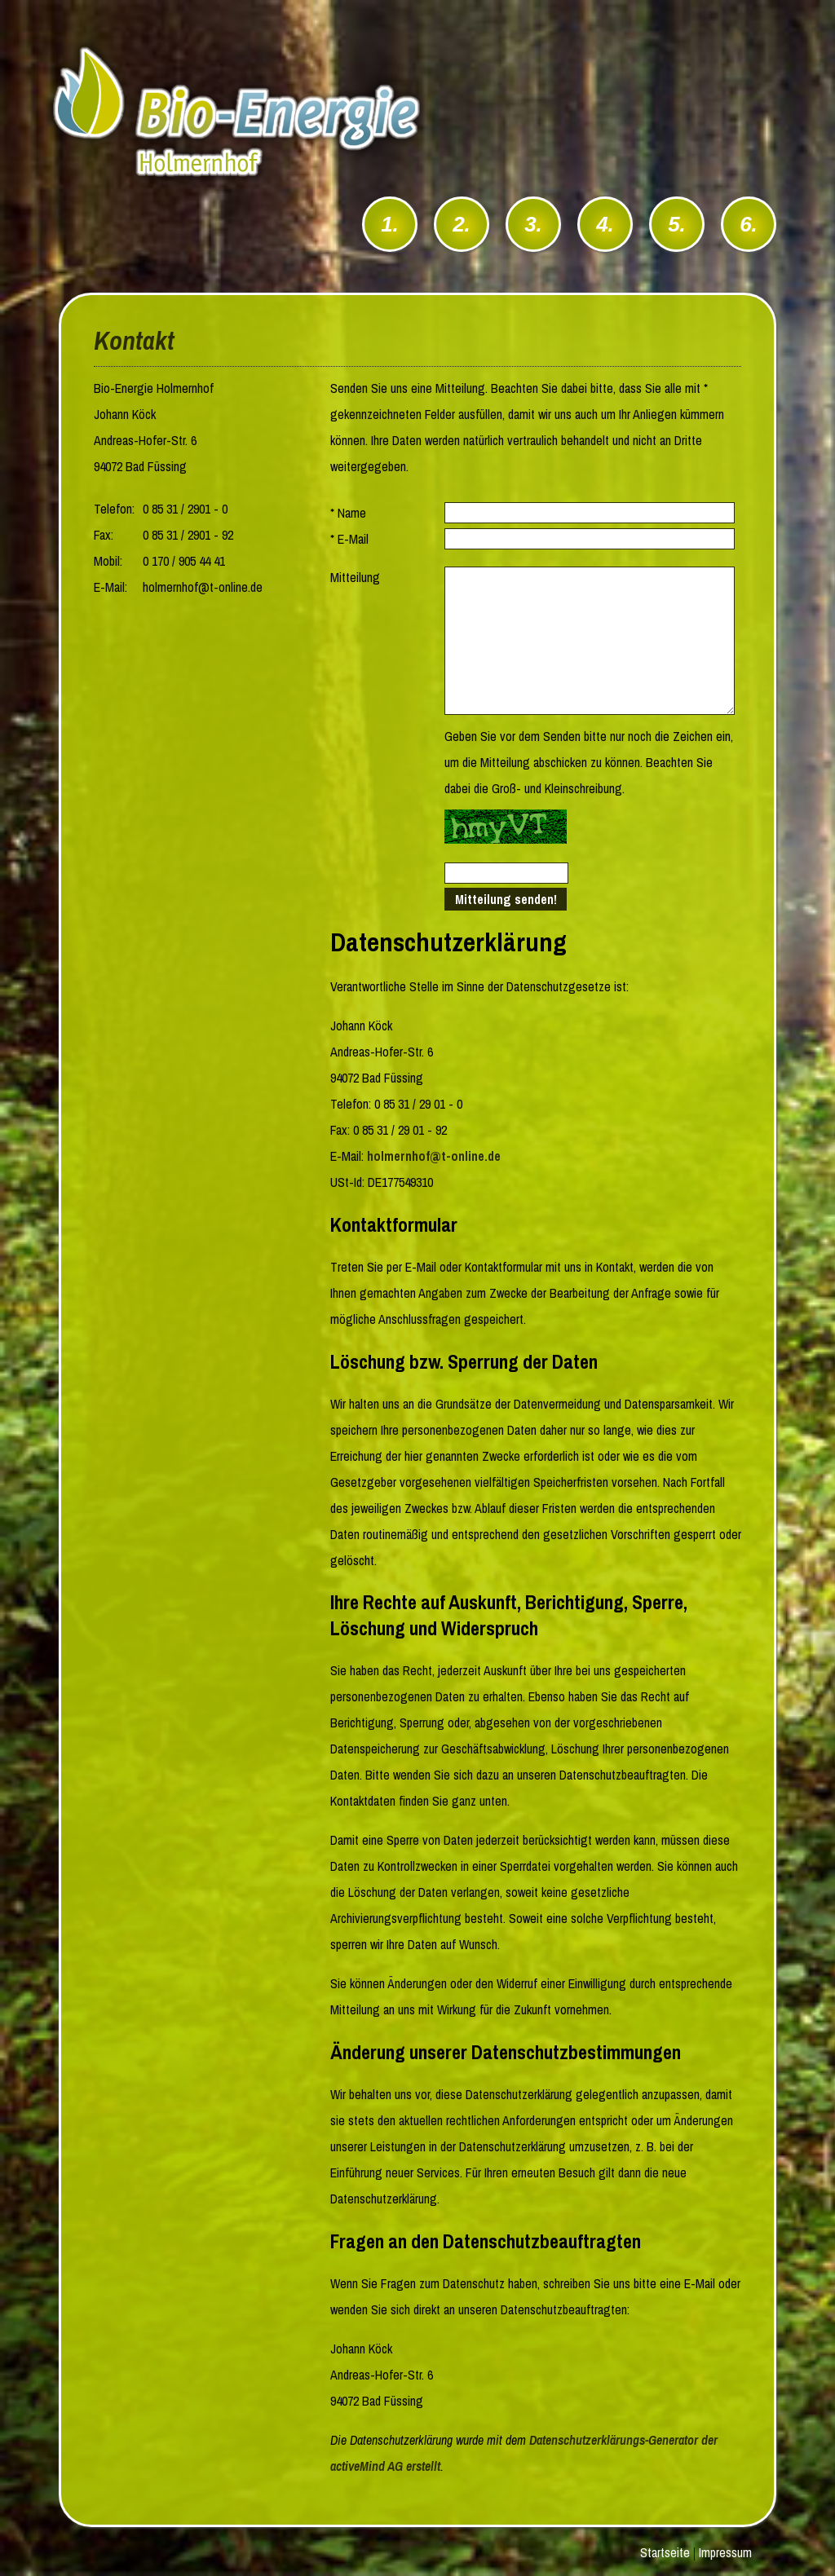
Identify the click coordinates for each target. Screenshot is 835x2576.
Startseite (665, 2552)
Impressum (725, 2552)
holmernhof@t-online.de (434, 1156)
